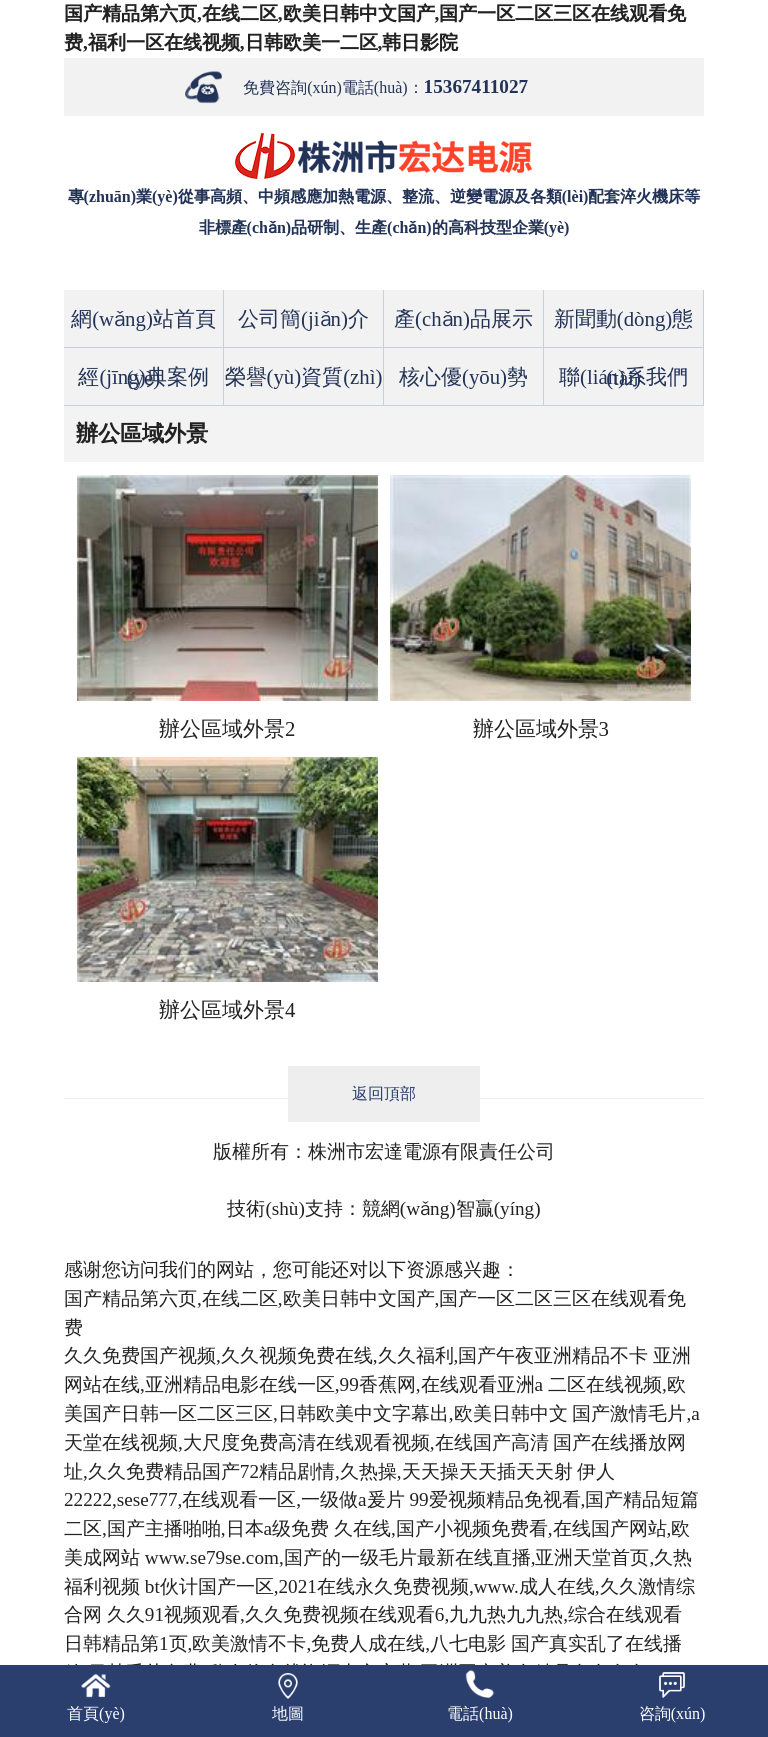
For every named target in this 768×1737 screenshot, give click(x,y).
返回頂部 (384, 1093)
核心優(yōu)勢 (463, 376)
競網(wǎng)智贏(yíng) (451, 1208)
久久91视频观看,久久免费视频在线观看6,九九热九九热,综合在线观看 (394, 1614)
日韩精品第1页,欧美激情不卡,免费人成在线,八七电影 (285, 1643)
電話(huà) (480, 1713)
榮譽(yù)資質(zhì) (304, 376)
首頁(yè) (96, 1713)
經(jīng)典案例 (143, 376)
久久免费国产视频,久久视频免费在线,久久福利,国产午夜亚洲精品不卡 (356, 1355)
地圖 (288, 1713)
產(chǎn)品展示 (463, 318)
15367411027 (476, 86)
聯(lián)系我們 (623, 376)
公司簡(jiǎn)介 (303, 318)
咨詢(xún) (672, 1713)
